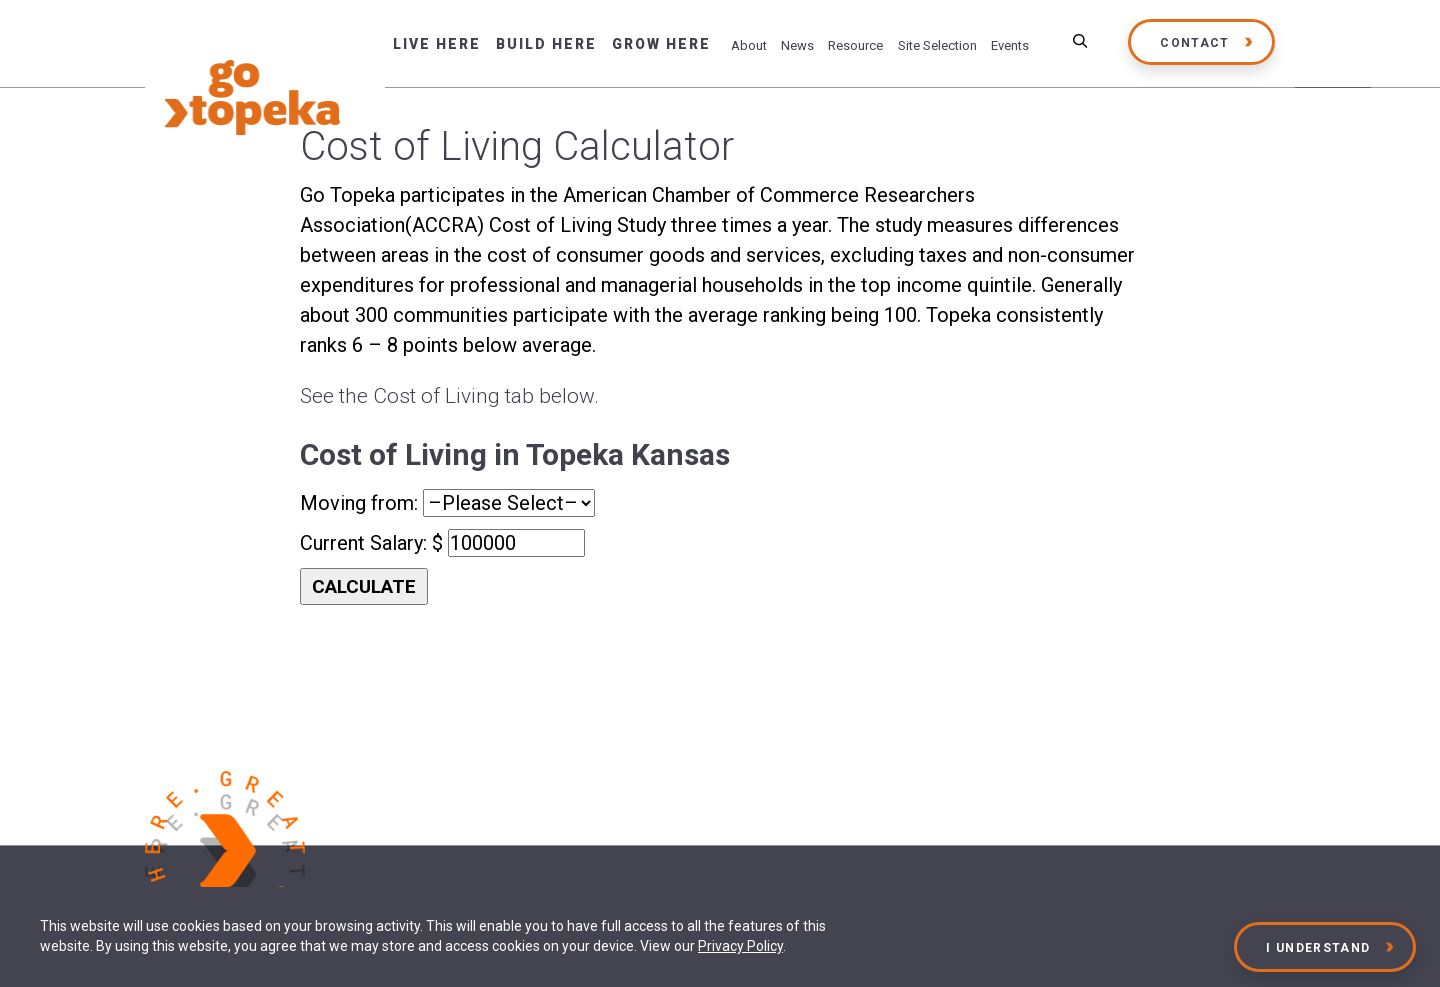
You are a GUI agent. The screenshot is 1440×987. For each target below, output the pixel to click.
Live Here (437, 44)
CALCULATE (364, 586)
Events (1010, 45)
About (749, 45)
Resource (855, 45)
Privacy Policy (740, 946)
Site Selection (937, 45)
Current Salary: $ (374, 543)
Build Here (546, 44)
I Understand (1319, 948)
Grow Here (661, 44)
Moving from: (361, 503)
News (797, 45)
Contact (1194, 43)
